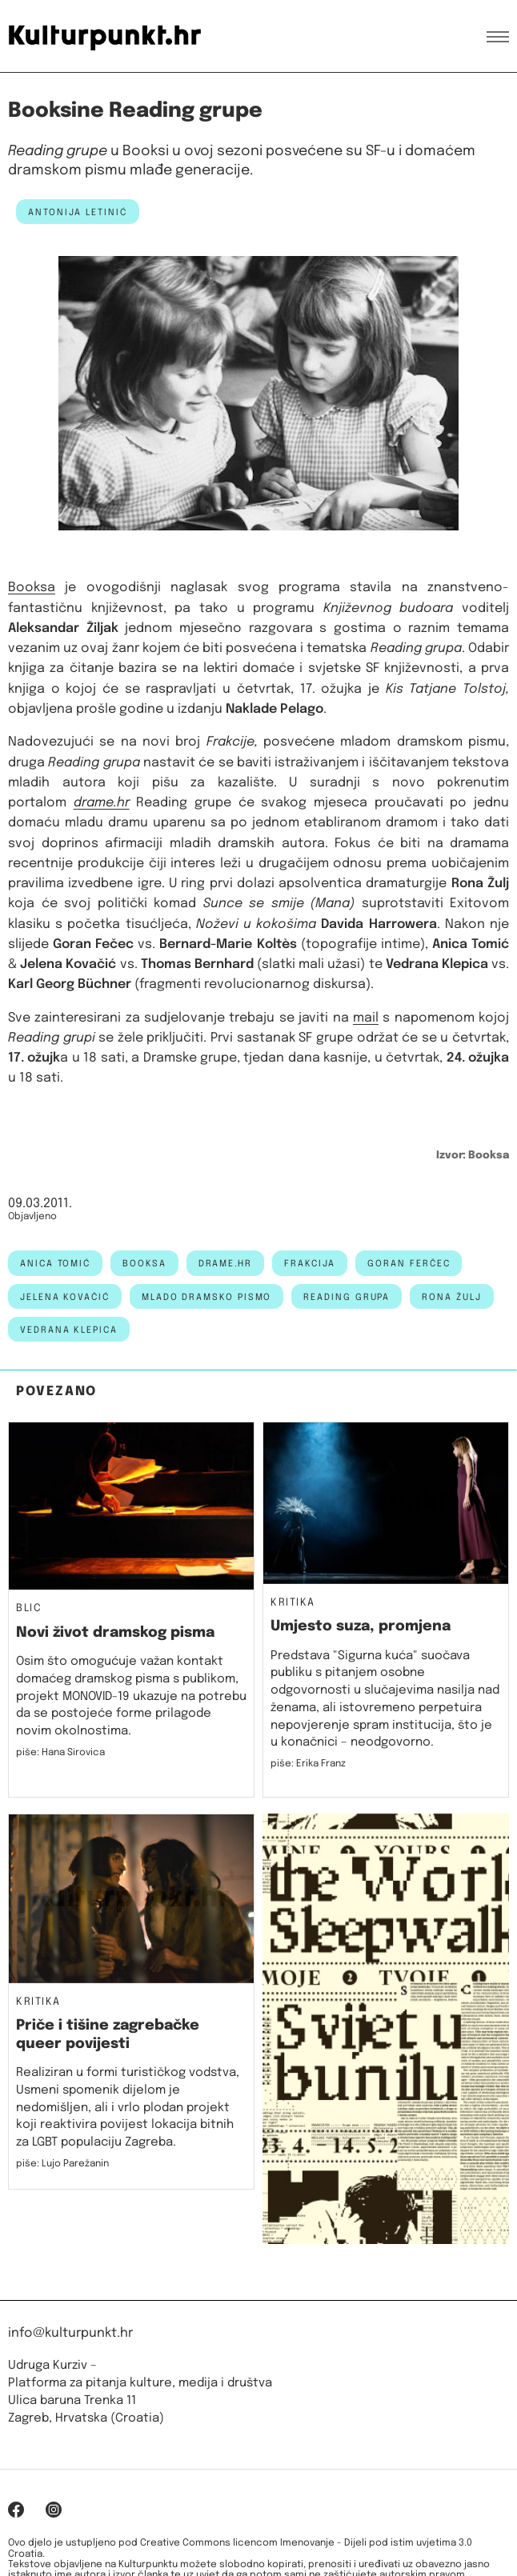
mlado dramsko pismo (206, 1297)
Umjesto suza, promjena (361, 1626)
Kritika (293, 1603)
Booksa (31, 587)
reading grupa (346, 1297)
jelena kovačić (65, 1297)
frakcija (309, 1264)
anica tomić (55, 1264)
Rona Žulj (451, 1297)
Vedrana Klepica (69, 1330)
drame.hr (225, 1264)
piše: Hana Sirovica (60, 1753)
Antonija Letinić (77, 213)
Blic (29, 1609)
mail (366, 1018)
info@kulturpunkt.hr (70, 2333)
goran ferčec (408, 1264)
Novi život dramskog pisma (115, 1633)
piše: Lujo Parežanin (62, 2164)
